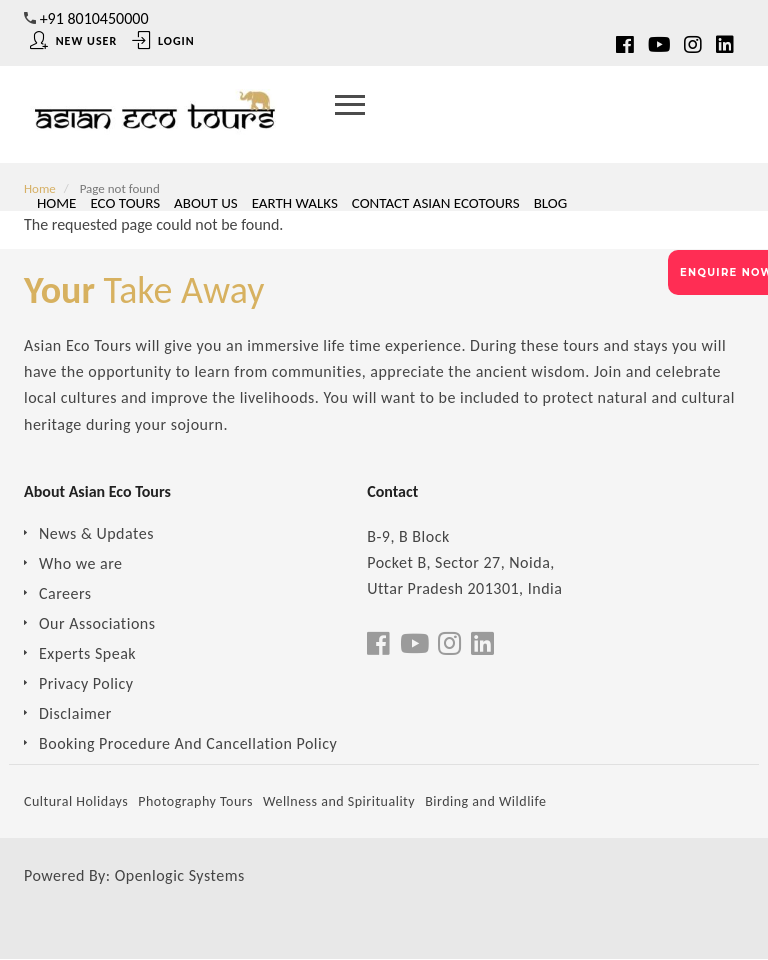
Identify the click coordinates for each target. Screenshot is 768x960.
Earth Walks (295, 203)
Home (56, 203)
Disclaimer (75, 713)
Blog (551, 203)
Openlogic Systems (180, 875)
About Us (206, 203)
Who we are (81, 563)
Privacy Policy (86, 683)
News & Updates (96, 533)
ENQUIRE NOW (724, 272)
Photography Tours (195, 801)
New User (73, 41)
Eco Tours (125, 203)
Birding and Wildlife (485, 801)
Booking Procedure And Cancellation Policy (188, 743)
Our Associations (97, 623)
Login (163, 41)
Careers (65, 593)
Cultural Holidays (76, 801)
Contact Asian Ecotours (436, 203)
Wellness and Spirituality (339, 801)
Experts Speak (87, 653)
